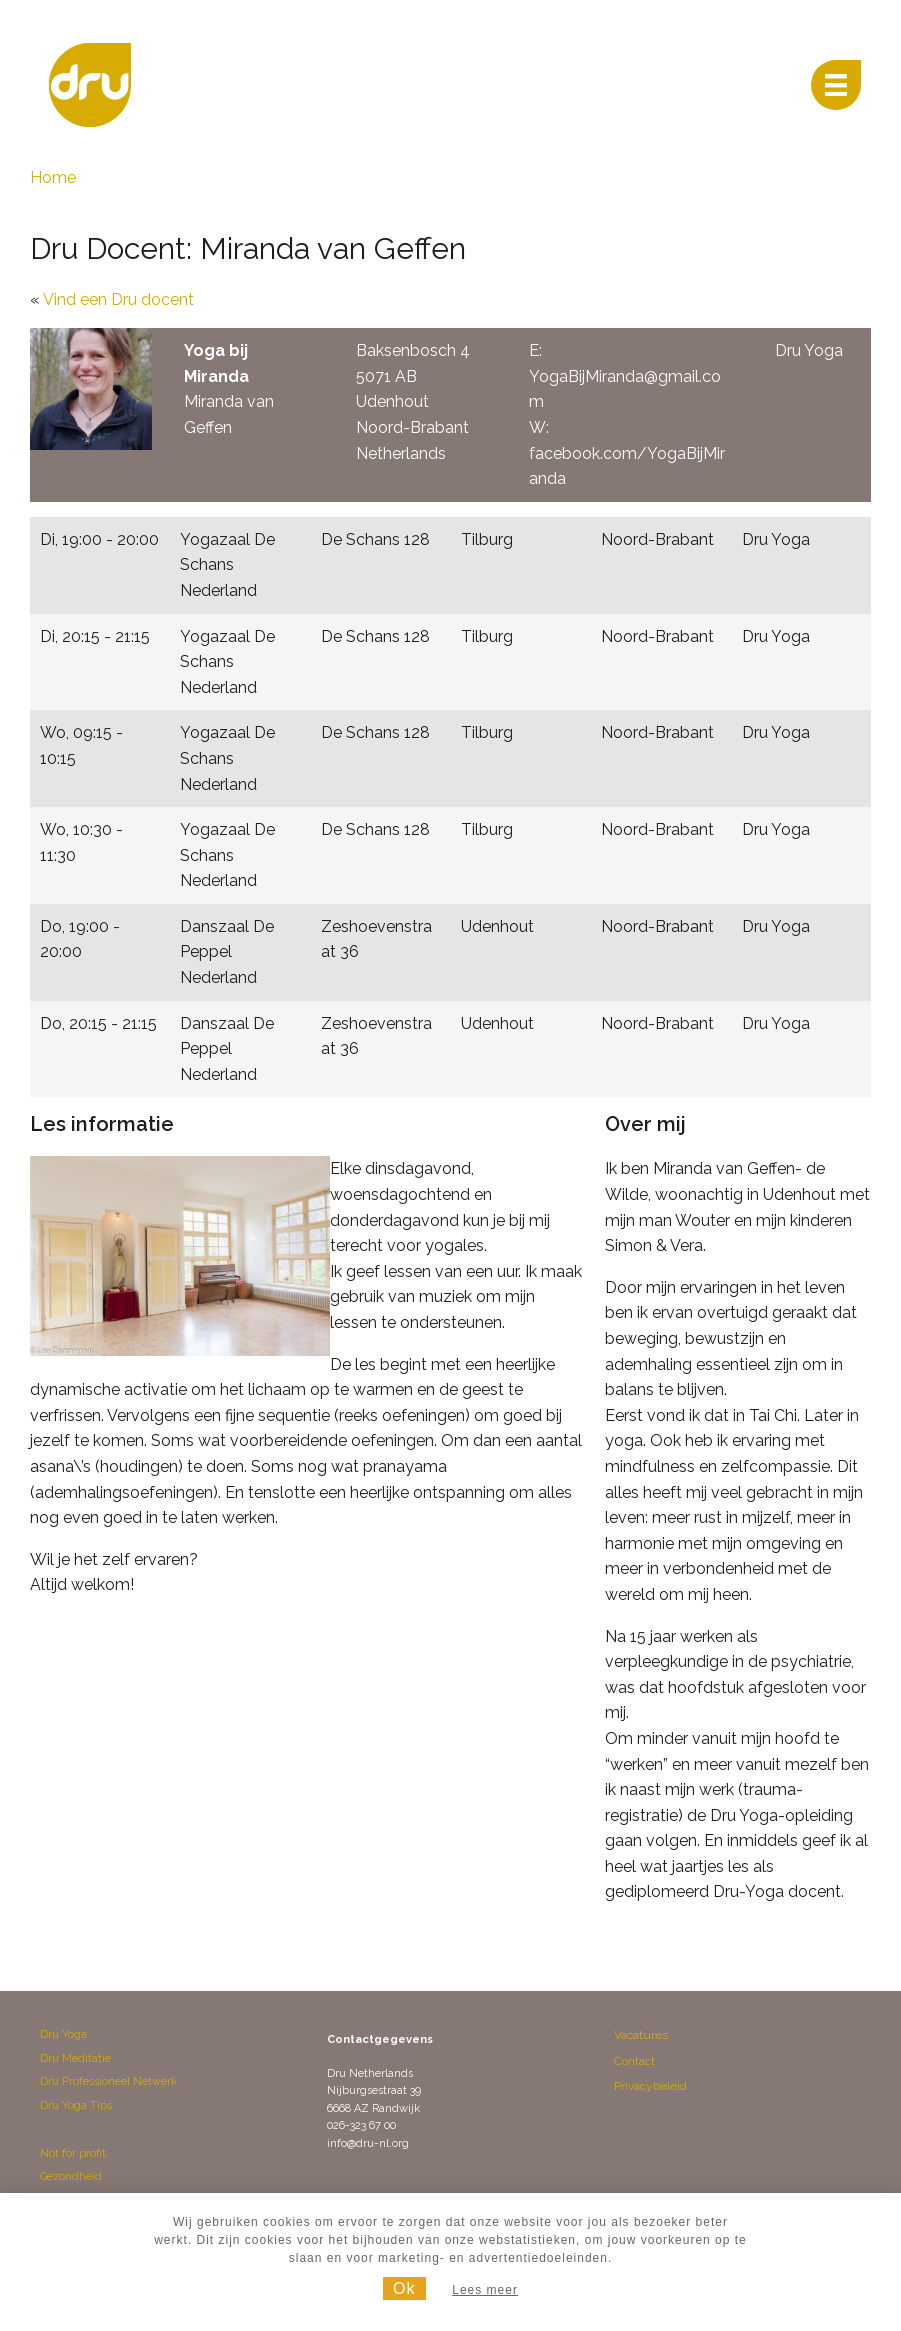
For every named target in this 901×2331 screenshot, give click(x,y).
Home (53, 177)
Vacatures (641, 2035)
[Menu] (836, 85)
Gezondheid (71, 2176)
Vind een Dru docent (118, 299)
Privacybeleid (650, 2086)
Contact (634, 2061)
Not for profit (73, 2153)
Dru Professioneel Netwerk (108, 2081)
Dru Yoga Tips (76, 2105)
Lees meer (485, 2290)
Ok (404, 2288)
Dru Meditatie (75, 2058)
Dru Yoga (63, 2034)
